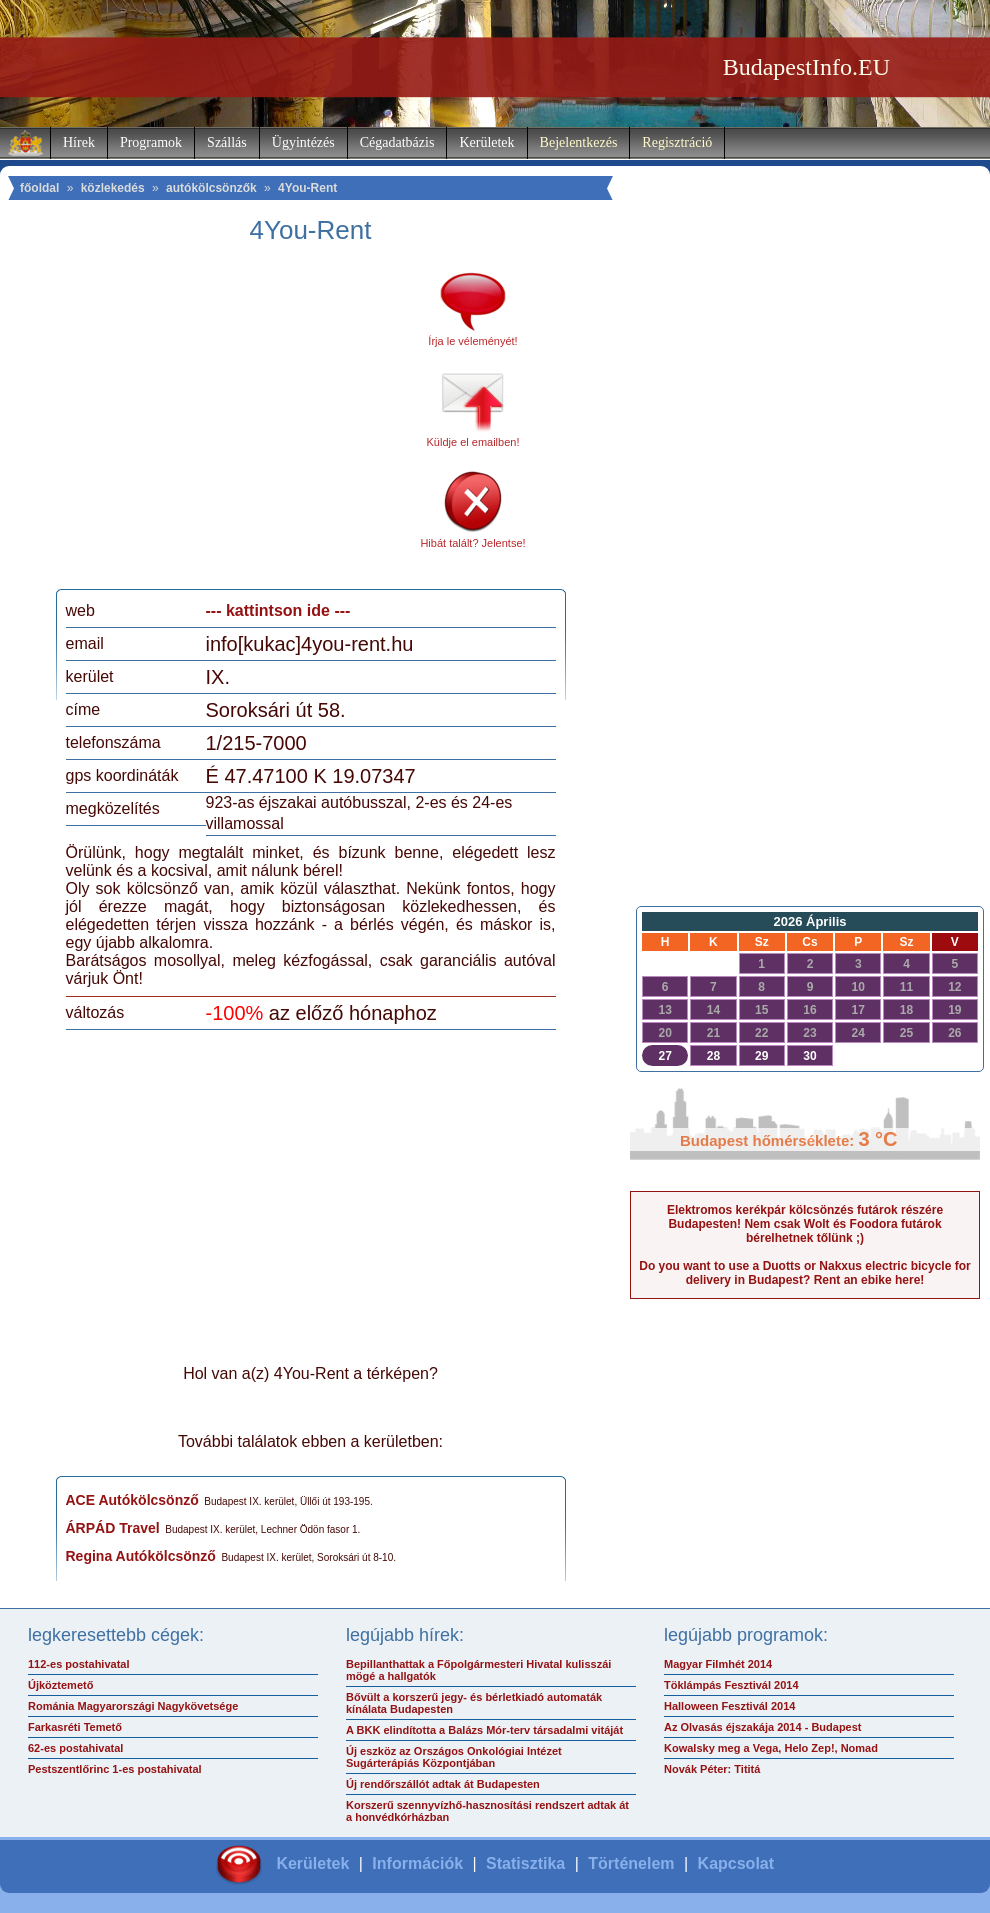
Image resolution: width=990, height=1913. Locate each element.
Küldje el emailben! (473, 442)
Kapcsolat (736, 1863)
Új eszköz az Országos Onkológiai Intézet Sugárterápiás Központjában (454, 1757)
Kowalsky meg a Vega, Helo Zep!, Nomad (771, 1748)
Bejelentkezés (579, 142)
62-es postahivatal (75, 1748)
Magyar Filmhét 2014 (718, 1664)
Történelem (631, 1863)
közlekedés (113, 188)
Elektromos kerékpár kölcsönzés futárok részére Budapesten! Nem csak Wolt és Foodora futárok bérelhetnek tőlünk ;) (805, 1224)
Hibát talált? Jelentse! (472, 543)
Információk (417, 1863)
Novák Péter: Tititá (712, 1769)
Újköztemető (60, 1685)
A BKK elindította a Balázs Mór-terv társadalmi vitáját (484, 1730)
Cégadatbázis (397, 142)
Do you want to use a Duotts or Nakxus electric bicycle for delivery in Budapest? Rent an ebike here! (804, 1273)
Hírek (79, 142)
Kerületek (486, 142)
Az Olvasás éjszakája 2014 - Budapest (763, 1727)
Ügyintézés (303, 142)
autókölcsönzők (211, 188)
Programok (151, 142)
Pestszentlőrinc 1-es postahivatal (115, 1769)
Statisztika (525, 1863)
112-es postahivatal (79, 1664)
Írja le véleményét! (472, 341)
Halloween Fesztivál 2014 (729, 1706)
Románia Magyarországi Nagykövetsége (133, 1706)
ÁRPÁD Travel (113, 1528)
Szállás (227, 142)
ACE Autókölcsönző (132, 1500)
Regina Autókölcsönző (141, 1556)
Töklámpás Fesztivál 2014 (731, 1685)
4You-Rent (307, 188)
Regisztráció (677, 142)
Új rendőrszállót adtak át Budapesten (443, 1784)
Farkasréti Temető (75, 1727)
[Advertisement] (233, 424)
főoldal (39, 188)
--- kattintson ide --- (278, 610)
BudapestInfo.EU (806, 67)
